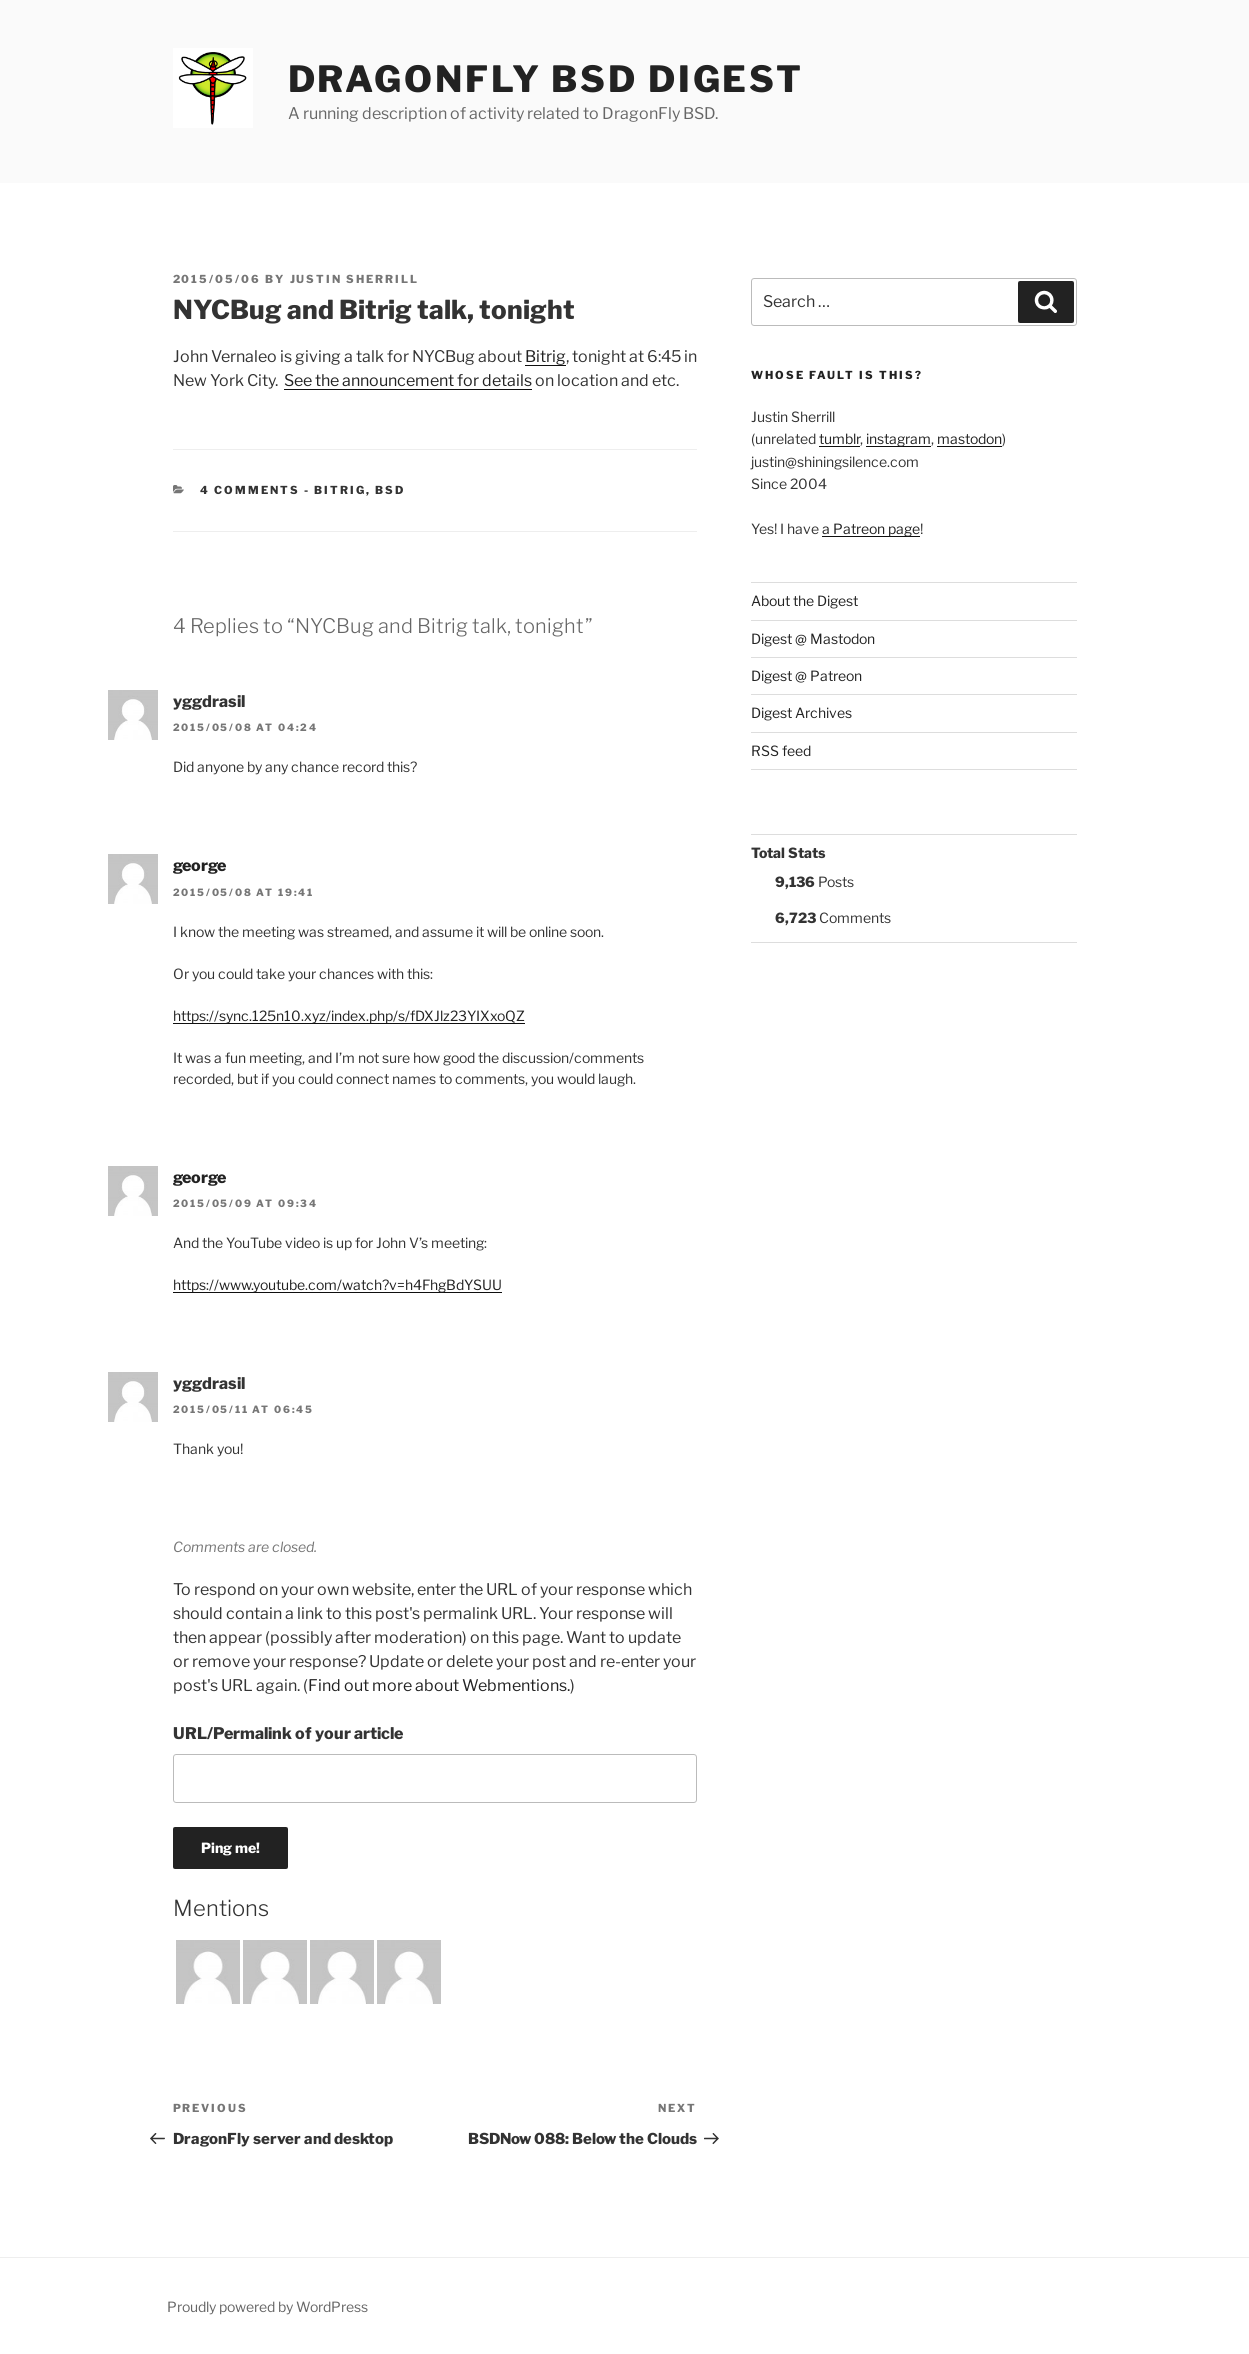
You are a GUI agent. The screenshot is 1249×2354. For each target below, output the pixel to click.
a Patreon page (871, 528)
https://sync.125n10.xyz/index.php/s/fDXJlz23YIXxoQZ (349, 1015)
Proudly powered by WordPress (267, 2306)
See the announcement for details (408, 380)
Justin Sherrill (355, 279)
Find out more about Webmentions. (439, 1685)
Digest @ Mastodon (813, 638)
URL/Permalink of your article (288, 1733)
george (199, 865)
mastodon (969, 438)
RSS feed (781, 750)
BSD (390, 490)
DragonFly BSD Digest (546, 79)
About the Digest (804, 600)
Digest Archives (801, 712)
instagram (898, 438)
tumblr (839, 438)
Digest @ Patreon (806, 675)
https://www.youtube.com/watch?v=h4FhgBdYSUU (337, 1284)
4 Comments (250, 490)
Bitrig (545, 356)
